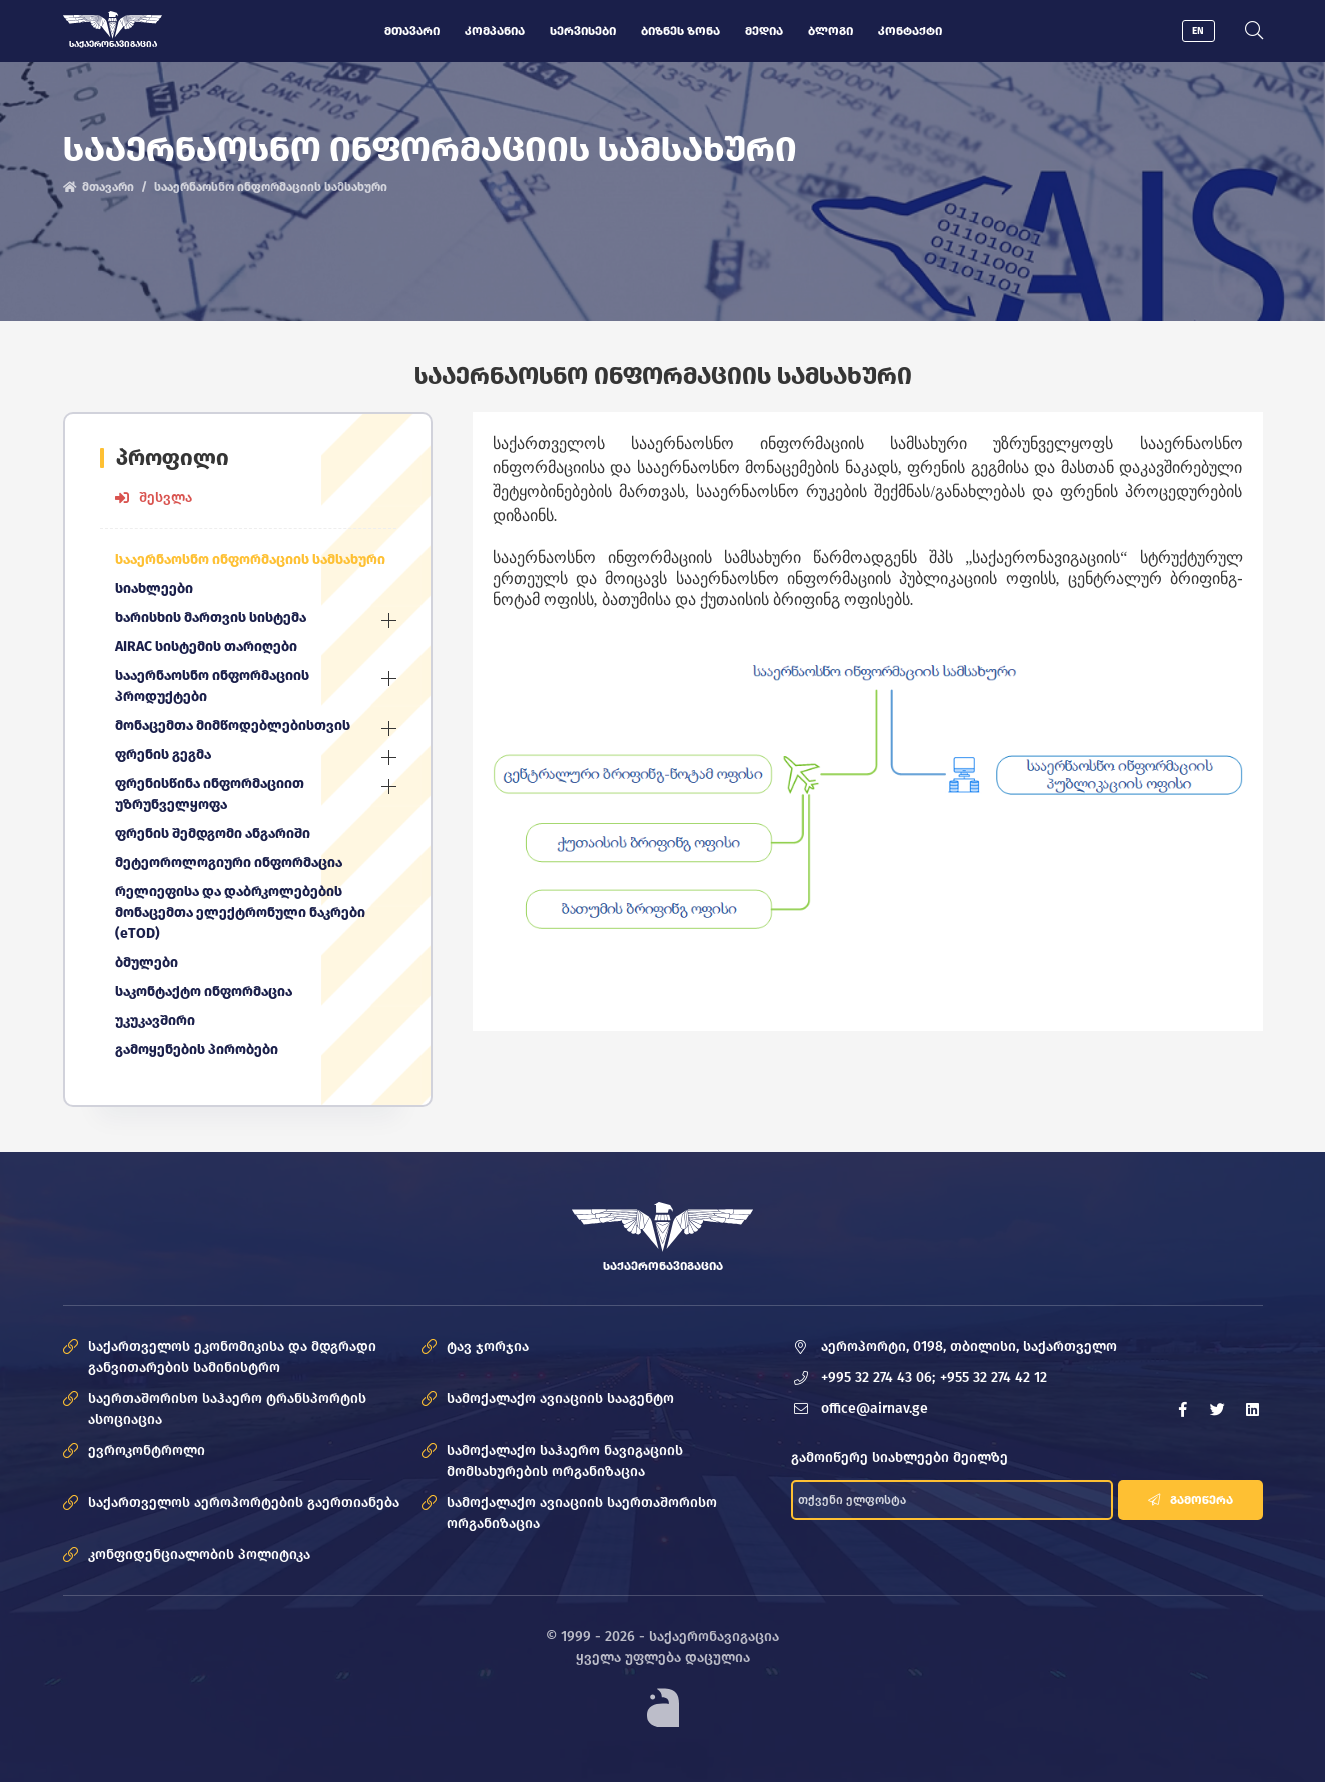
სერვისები (583, 31)
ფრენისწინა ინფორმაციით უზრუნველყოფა (209, 794)
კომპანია (495, 31)
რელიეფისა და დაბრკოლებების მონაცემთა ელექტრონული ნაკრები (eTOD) (240, 912)
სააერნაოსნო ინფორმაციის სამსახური (250, 559)
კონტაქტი (910, 31)
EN (1198, 31)
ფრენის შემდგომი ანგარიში (212, 833)
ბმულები (146, 962)
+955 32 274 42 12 (993, 1377)
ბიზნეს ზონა (680, 31)
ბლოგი (830, 31)
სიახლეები (154, 588)
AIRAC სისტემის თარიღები (206, 646)
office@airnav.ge (874, 1408)
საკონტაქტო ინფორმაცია (203, 991)
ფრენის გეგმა (163, 754)
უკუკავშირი (155, 1020)
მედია (764, 31)
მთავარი (412, 31)
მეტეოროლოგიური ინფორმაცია (228, 862)
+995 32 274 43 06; (878, 1377)
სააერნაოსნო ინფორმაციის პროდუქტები (212, 686)
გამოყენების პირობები (196, 1049)
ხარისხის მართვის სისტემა (210, 617)
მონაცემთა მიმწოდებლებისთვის (232, 725)
